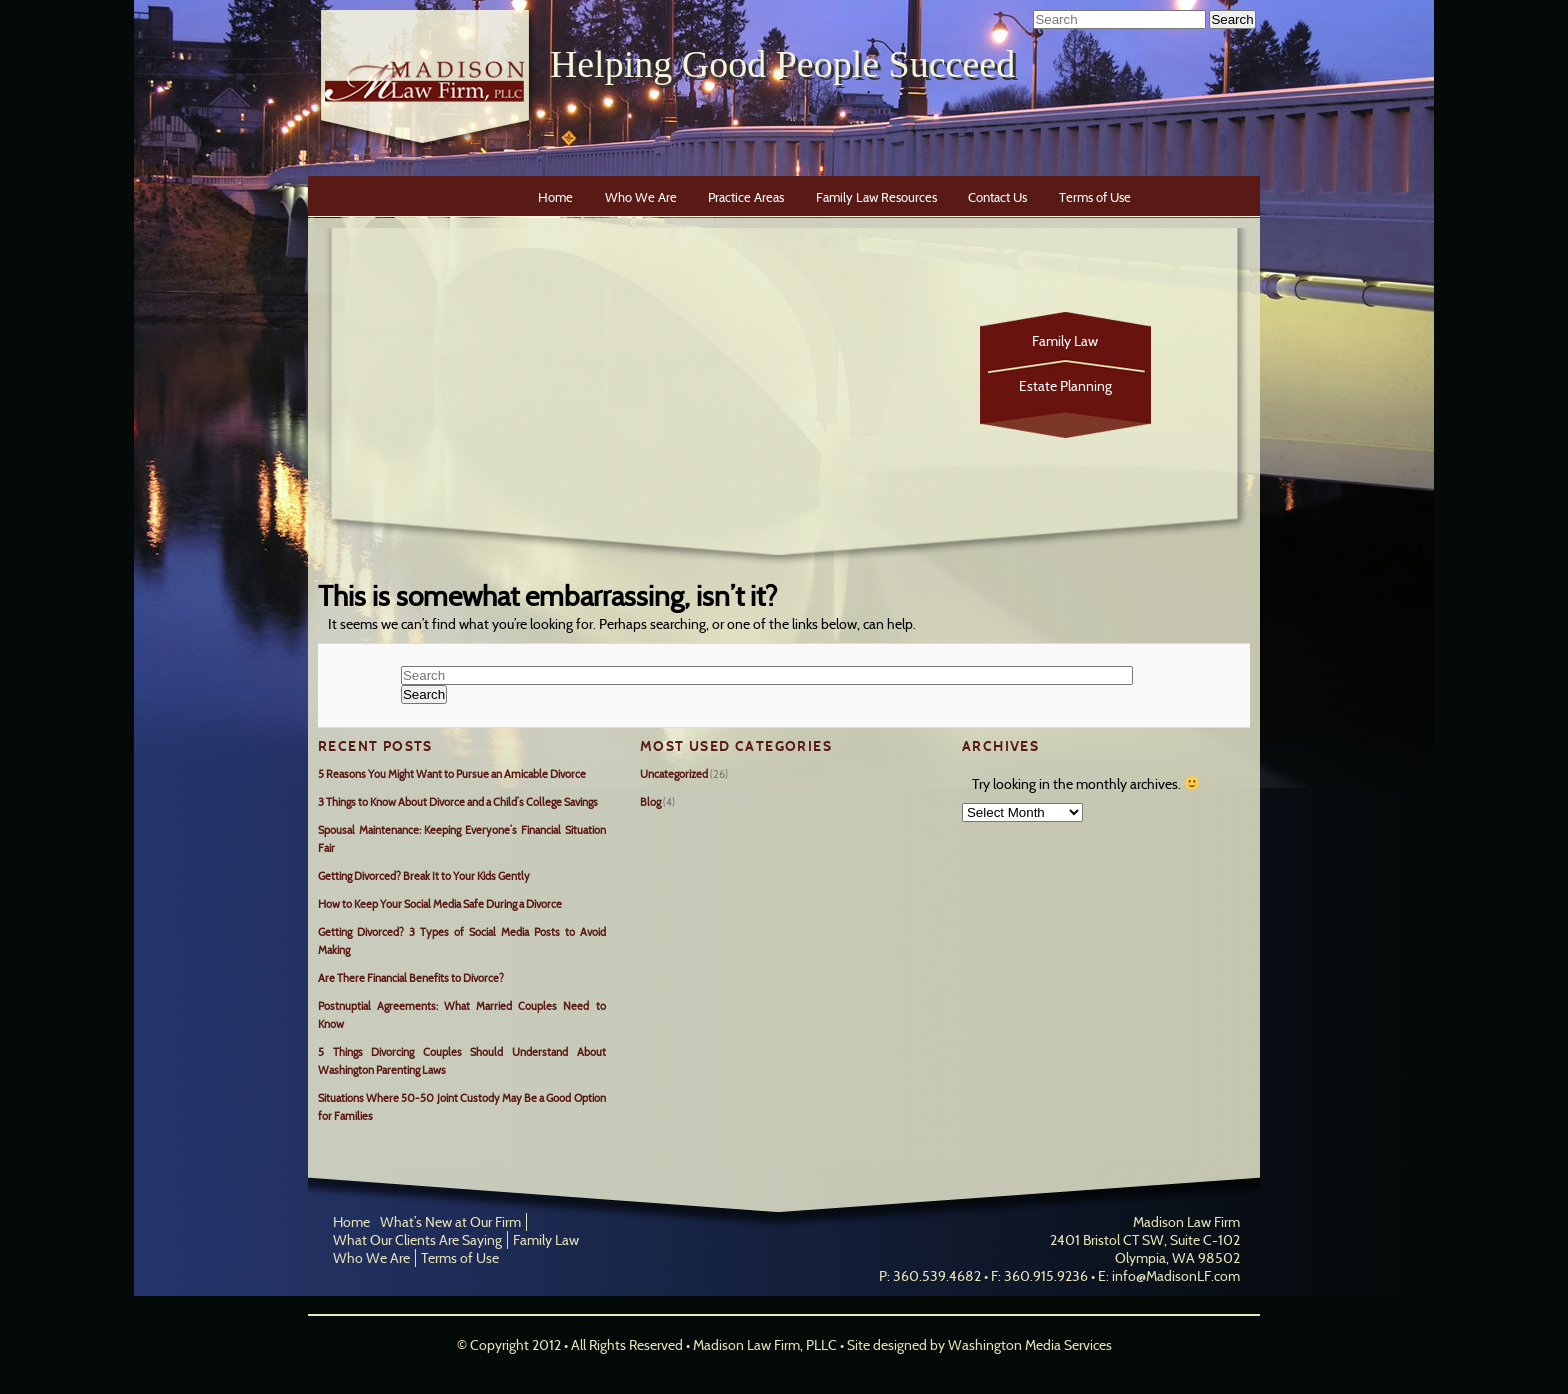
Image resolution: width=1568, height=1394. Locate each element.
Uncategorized (674, 774)
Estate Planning (1065, 386)
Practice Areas (746, 197)
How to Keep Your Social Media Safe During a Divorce (440, 904)
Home (555, 197)
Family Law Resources (876, 197)
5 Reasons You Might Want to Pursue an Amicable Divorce (452, 774)
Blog (650, 802)
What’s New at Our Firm (450, 1222)
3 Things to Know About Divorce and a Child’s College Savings (458, 802)
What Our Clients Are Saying (417, 1240)
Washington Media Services (1030, 1345)
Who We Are (641, 197)
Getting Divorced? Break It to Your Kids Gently (424, 876)
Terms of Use (1095, 197)
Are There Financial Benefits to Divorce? (411, 978)
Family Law (1065, 341)
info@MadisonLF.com (1176, 1276)
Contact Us (997, 197)
